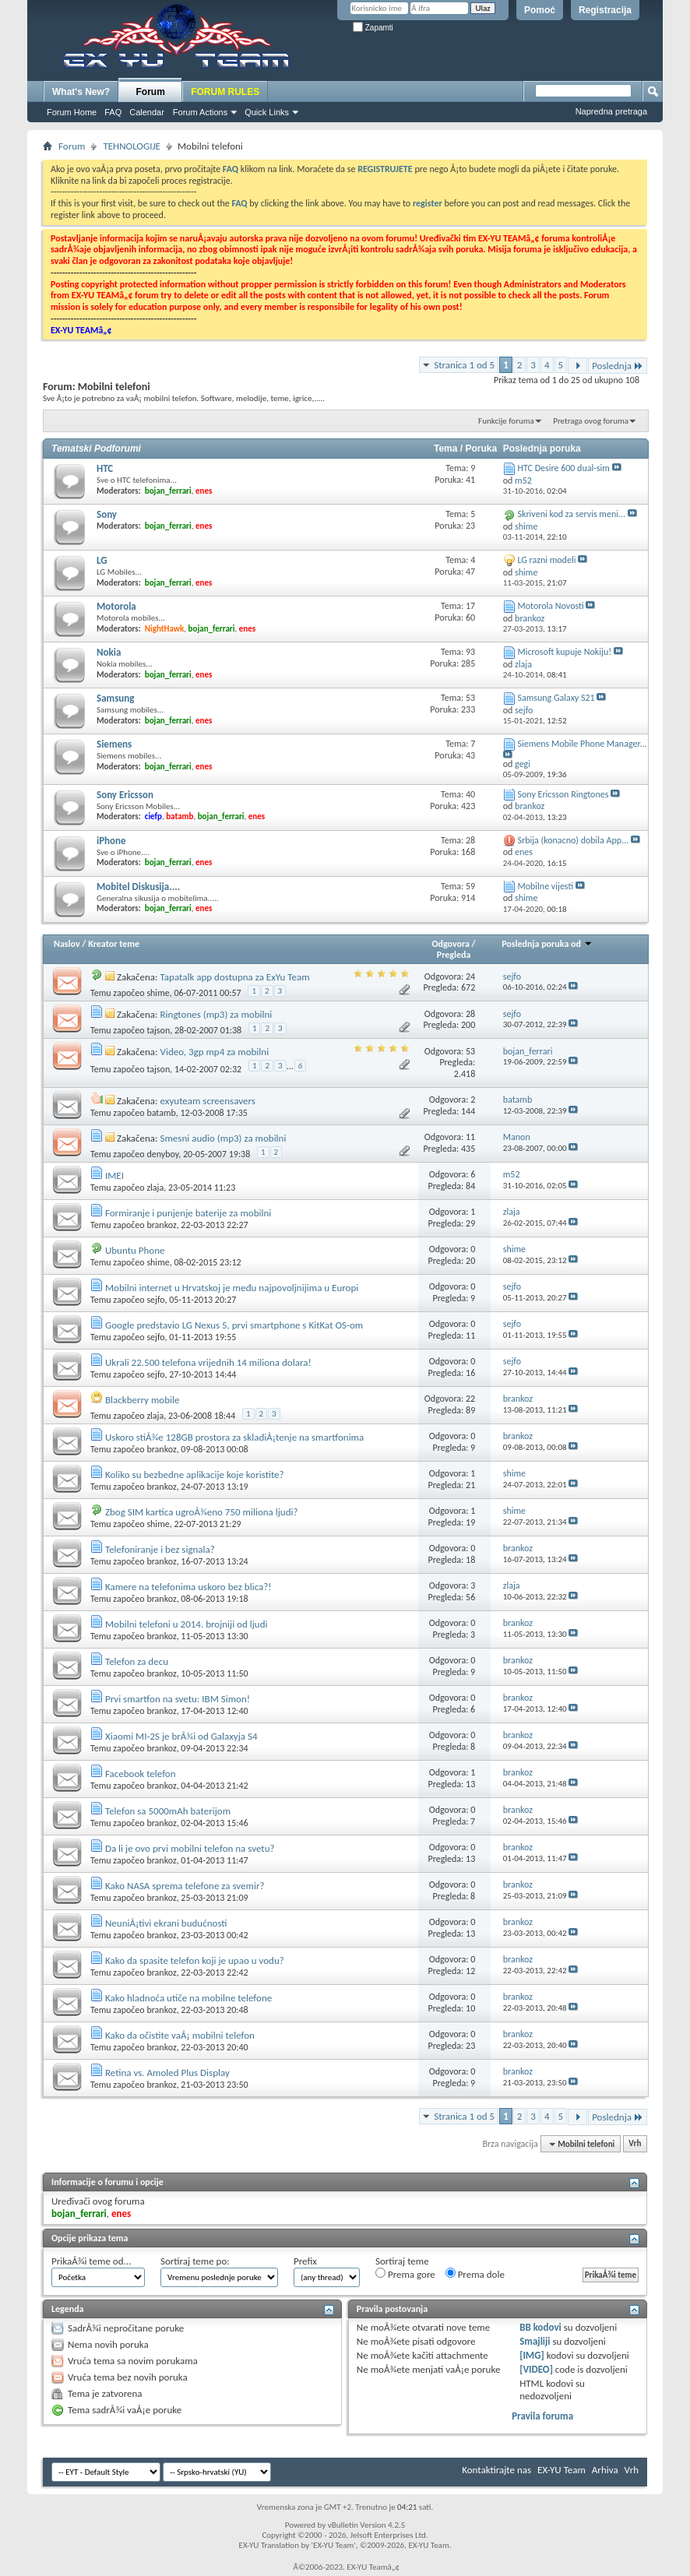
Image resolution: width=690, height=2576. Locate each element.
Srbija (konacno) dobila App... (572, 840)
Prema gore (405, 2274)
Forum (150, 91)
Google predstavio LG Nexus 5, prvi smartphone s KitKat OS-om (234, 1325)
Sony (107, 514)
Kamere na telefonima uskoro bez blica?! (188, 1586)
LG (102, 560)
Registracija (605, 10)
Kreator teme (113, 943)
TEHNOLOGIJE (131, 146)
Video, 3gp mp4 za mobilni (214, 1051)
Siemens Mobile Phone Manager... (581, 743)
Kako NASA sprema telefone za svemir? (185, 1886)
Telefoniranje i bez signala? (160, 1549)
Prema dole (475, 2274)
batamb (160, 1112)
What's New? (81, 91)
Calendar (146, 112)
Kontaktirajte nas (496, 2470)
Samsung (115, 698)
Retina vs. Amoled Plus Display (167, 2072)
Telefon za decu (136, 1661)
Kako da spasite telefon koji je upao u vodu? (194, 1960)
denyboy (162, 1154)
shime (157, 992)
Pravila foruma (542, 2416)
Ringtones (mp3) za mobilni (216, 1014)
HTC (105, 468)
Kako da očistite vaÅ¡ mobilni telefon (180, 2035)
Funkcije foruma (506, 421)
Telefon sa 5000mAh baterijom (168, 1811)
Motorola (116, 606)
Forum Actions (200, 112)
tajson (158, 1030)
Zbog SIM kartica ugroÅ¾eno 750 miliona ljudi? (201, 1512)
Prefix (305, 2261)
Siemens (114, 744)
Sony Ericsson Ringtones (562, 794)
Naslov (67, 943)
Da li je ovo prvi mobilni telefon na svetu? (190, 1848)
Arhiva (605, 2470)
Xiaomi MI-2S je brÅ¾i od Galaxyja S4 (181, 1736)
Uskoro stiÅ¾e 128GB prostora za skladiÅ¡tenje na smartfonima (234, 1437)
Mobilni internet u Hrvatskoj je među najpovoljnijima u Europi (231, 1287)
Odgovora (450, 943)
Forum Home (72, 112)
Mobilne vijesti (545, 886)
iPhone (111, 840)
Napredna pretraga (611, 111)
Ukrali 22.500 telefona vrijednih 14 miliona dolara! (208, 1362)
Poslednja (617, 365)
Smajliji (534, 2341)
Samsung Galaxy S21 (555, 697)
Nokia (109, 652)
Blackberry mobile (142, 1400)
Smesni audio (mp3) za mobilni (223, 1138)
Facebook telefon (140, 1773)
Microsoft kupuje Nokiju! (564, 651)
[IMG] (531, 2355)
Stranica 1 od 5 (464, 365)
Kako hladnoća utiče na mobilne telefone (188, 1998)
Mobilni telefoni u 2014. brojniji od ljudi (186, 1624)
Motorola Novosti (550, 605)
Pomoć (539, 10)
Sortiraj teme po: (195, 2261)
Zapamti (373, 27)
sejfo (155, 1299)
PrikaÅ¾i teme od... (91, 2261)
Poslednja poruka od (547, 943)
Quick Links (267, 112)
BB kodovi (540, 2327)
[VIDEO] (536, 2369)
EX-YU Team (561, 2470)
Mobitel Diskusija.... (138, 886)
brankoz (161, 1224)
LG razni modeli (546, 559)
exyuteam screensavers (207, 1101)
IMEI (114, 1175)
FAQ (112, 112)
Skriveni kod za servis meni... (571, 514)
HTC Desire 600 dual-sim (563, 468)
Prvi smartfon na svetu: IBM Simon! (177, 1699)
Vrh (634, 2144)
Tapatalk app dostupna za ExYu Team (235, 977)
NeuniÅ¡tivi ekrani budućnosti (166, 1923)
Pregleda (454, 954)
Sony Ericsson (125, 795)
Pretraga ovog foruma (590, 421)
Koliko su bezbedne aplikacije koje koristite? (194, 1474)
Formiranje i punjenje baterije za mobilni (188, 1213)
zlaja (155, 1187)
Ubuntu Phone (135, 1250)
